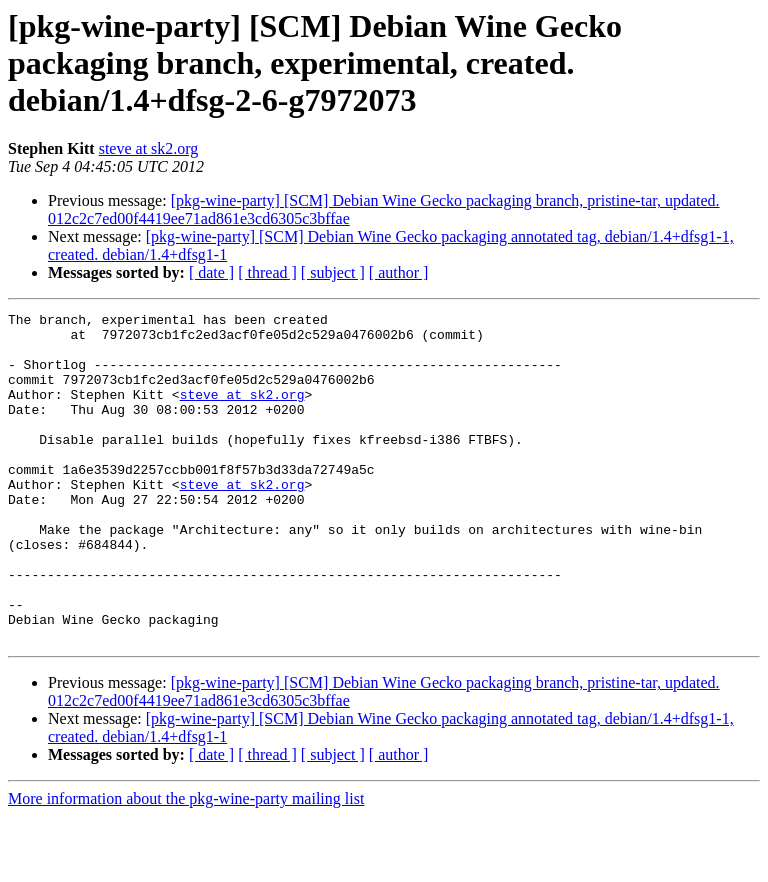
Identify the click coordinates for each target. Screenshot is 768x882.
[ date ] (211, 272)
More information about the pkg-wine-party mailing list (186, 864)
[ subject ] (333, 272)
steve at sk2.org (149, 148)
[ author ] (399, 272)
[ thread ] (267, 272)
